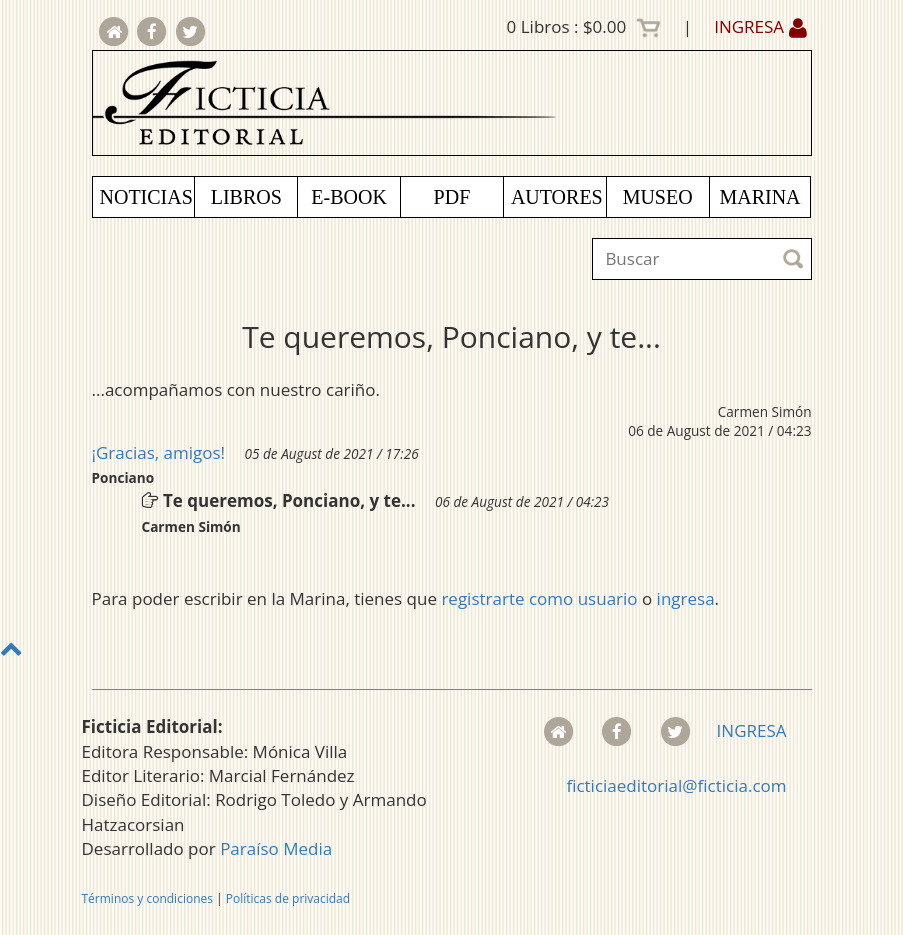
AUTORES (557, 197)
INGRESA (760, 26)
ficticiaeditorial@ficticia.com (676, 785)
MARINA (759, 197)
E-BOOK (349, 197)
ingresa (686, 598)
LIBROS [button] (246, 197)
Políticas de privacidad (288, 898)
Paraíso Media (276, 848)
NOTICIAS (146, 197)
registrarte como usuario (539, 598)
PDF (452, 197)
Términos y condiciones (147, 898)
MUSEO (658, 197)
